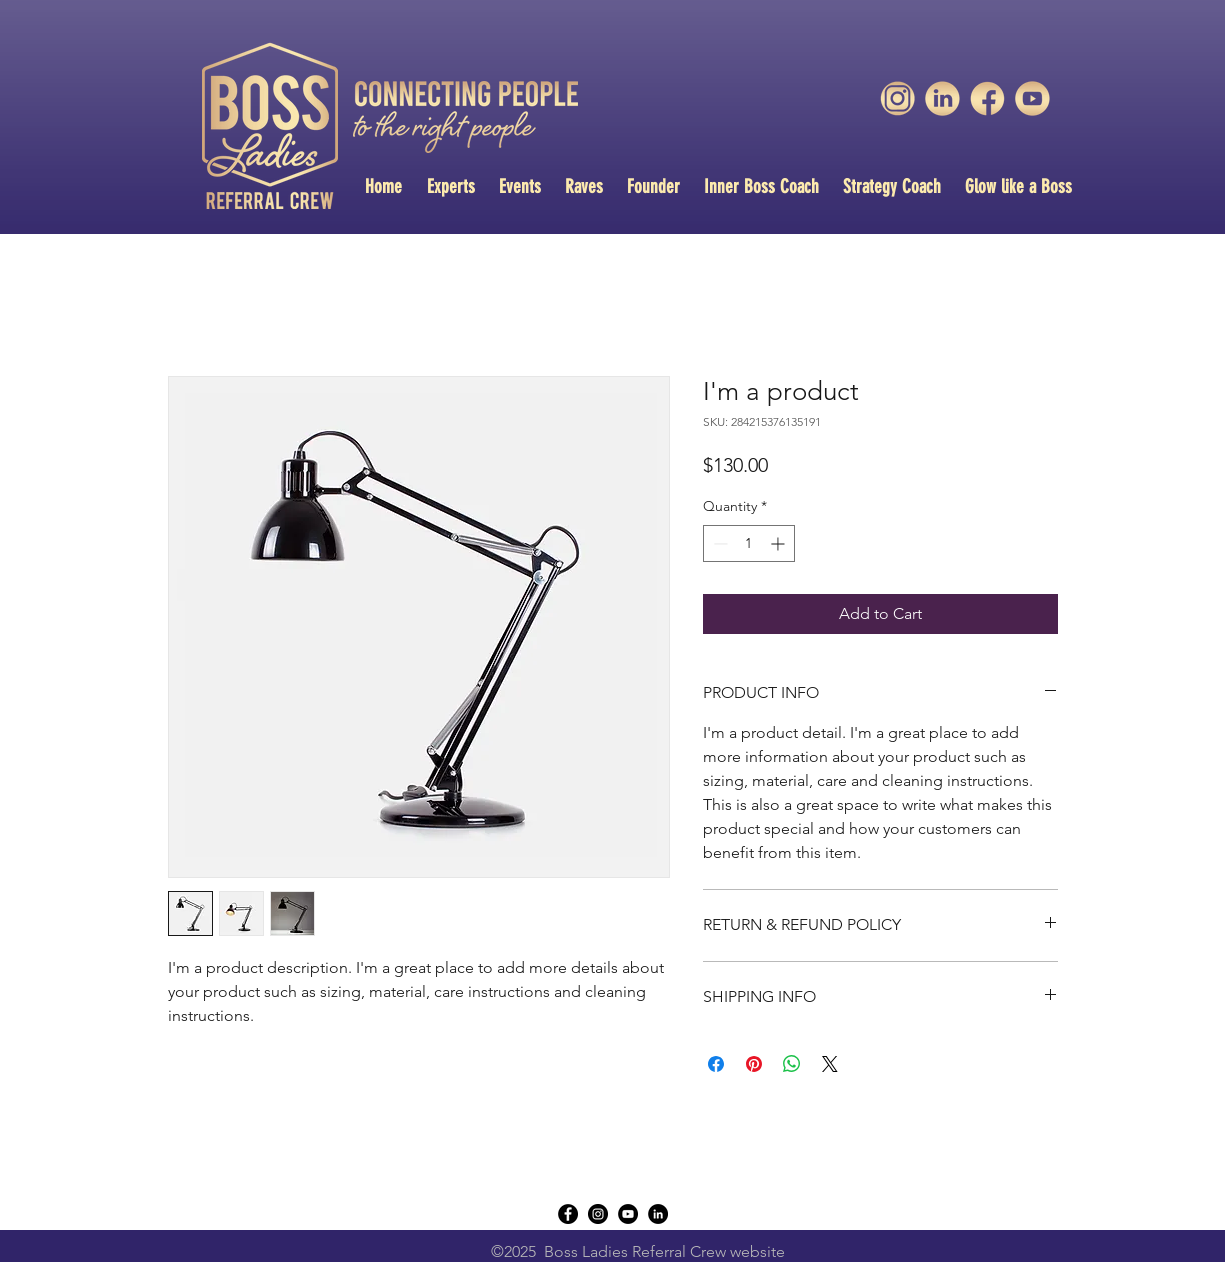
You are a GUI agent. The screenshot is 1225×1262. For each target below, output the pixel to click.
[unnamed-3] (897, 98)
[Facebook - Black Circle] (568, 1214)
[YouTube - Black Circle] (628, 1214)
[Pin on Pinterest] (754, 1064)
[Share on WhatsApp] (792, 1064)
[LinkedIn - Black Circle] (658, 1214)
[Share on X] (830, 1064)
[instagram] (598, 1214)
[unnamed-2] (987, 98)
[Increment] (779, 543)
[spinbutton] (749, 543)
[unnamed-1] (942, 98)
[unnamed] (1032, 98)
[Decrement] (718, 543)
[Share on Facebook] (716, 1064)
